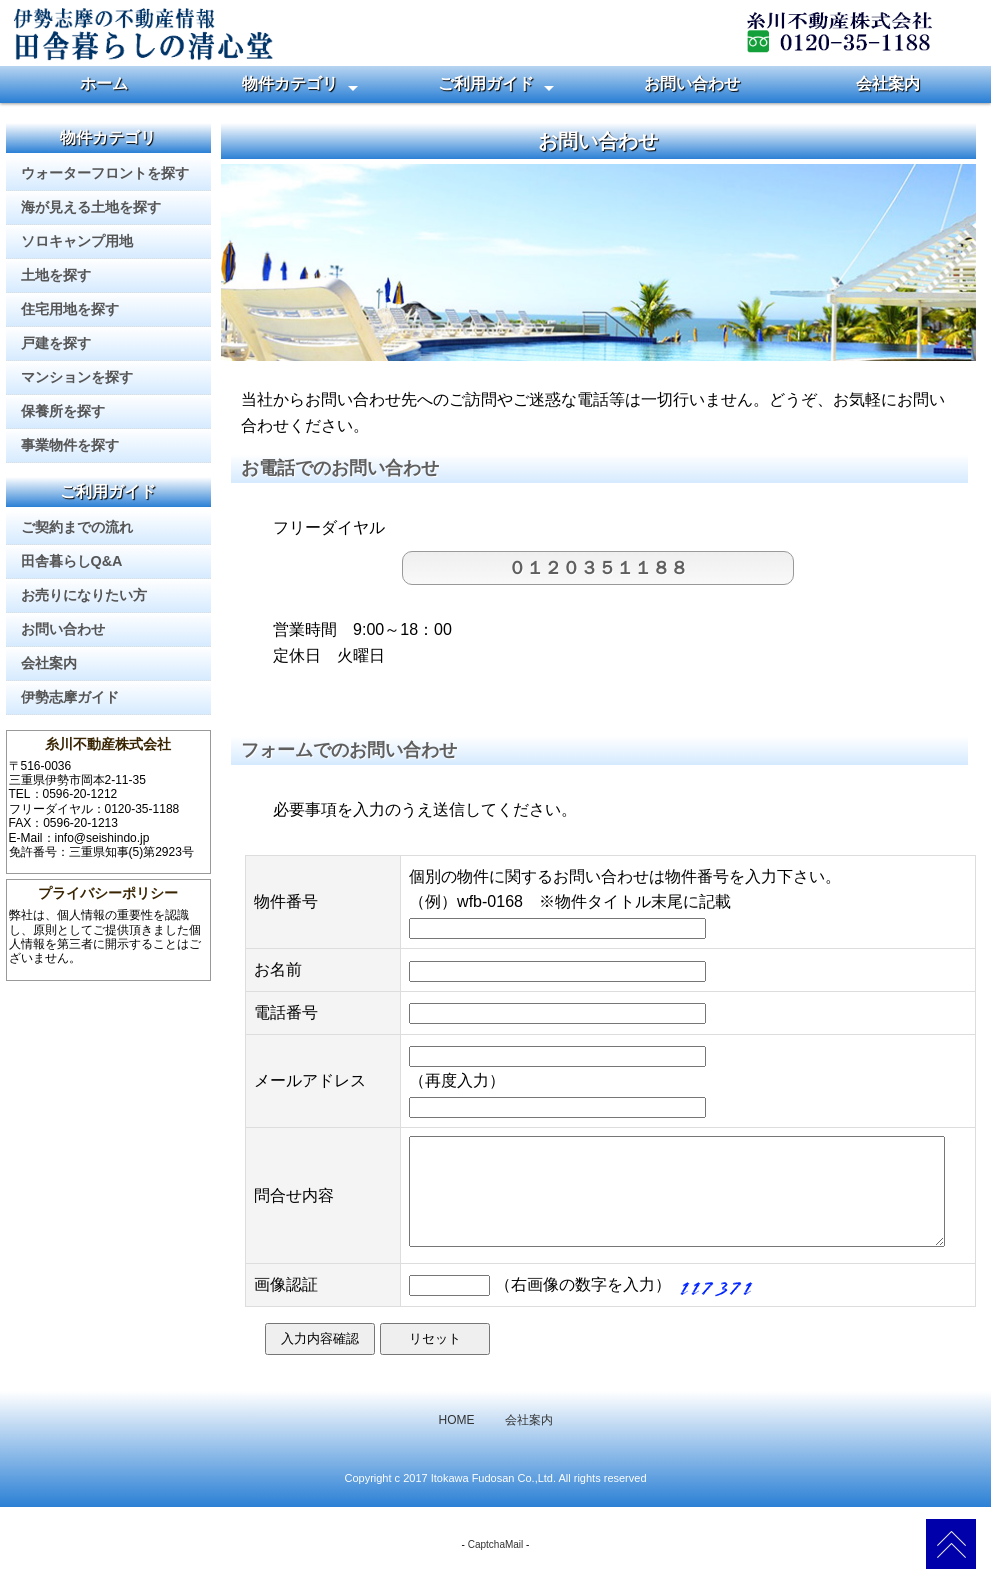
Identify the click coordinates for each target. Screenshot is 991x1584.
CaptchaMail (496, 1565)
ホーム (104, 83)
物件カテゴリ (290, 83)
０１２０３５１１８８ (598, 568)
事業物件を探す (70, 445)
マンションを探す (77, 377)
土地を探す (56, 275)
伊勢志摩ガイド (70, 697)
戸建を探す (56, 343)
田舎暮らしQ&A (72, 561)
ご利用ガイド (486, 83)
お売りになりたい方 (84, 595)
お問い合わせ (692, 83)
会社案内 (888, 83)
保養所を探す (63, 411)
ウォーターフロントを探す (105, 173)
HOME (457, 1441)
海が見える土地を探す (91, 207)
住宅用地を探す (70, 309)
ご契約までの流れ (77, 527)
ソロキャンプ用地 (77, 241)
